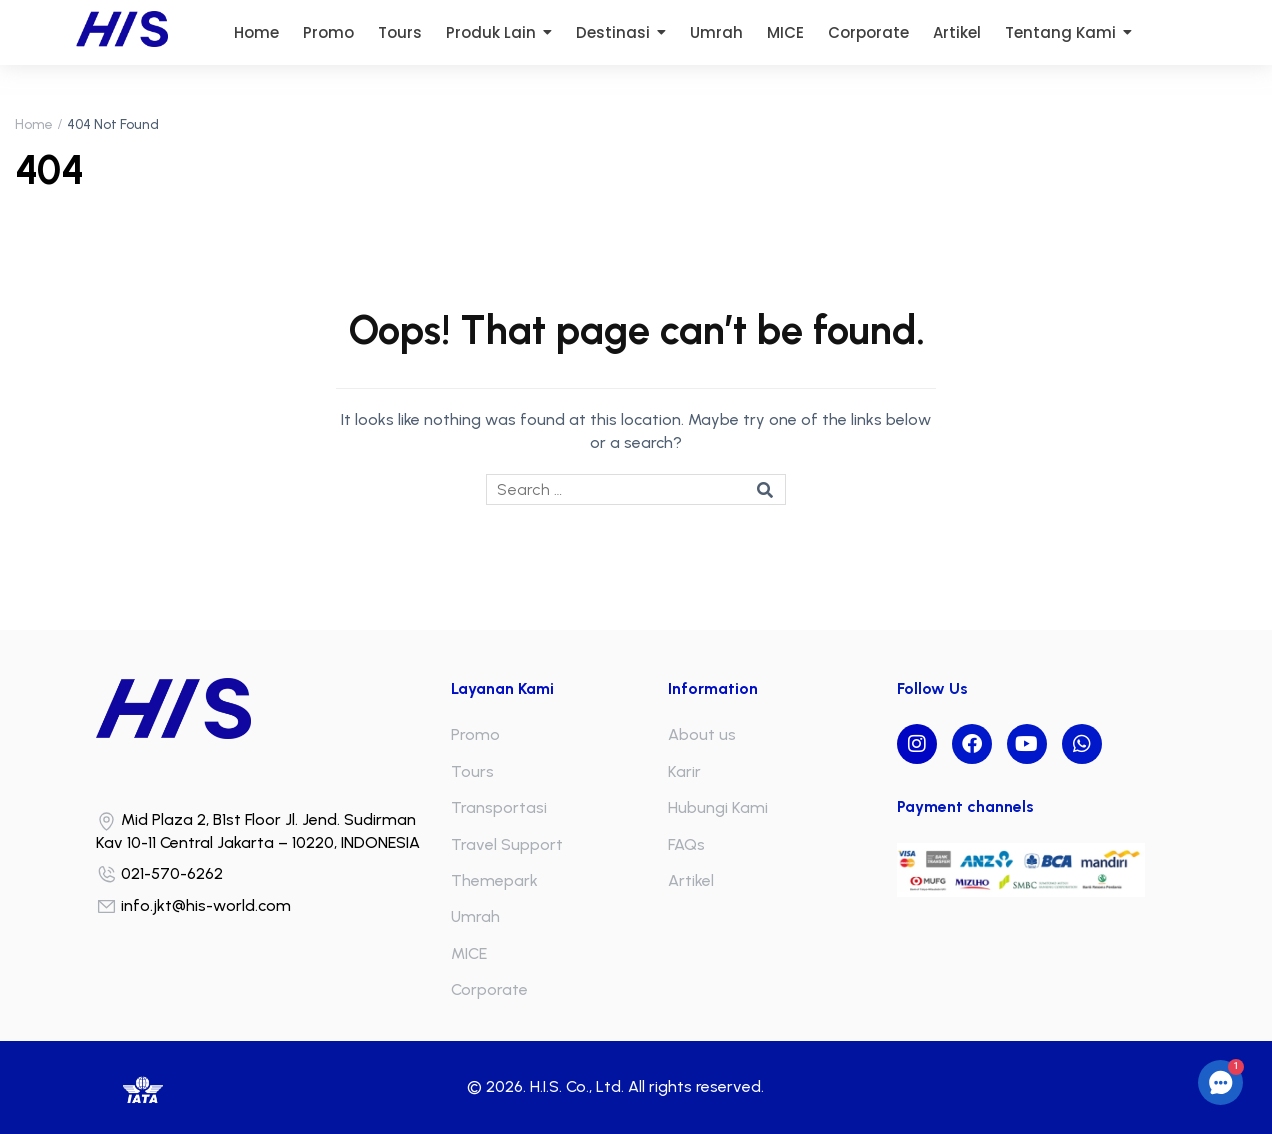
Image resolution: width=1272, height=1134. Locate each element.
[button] (1220, 1082)
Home (34, 124)
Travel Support (507, 844)
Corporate (489, 989)
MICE (469, 953)
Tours (472, 771)
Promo (475, 734)
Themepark (494, 880)
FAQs (686, 844)
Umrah (475, 916)
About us (702, 734)
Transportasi (499, 807)
